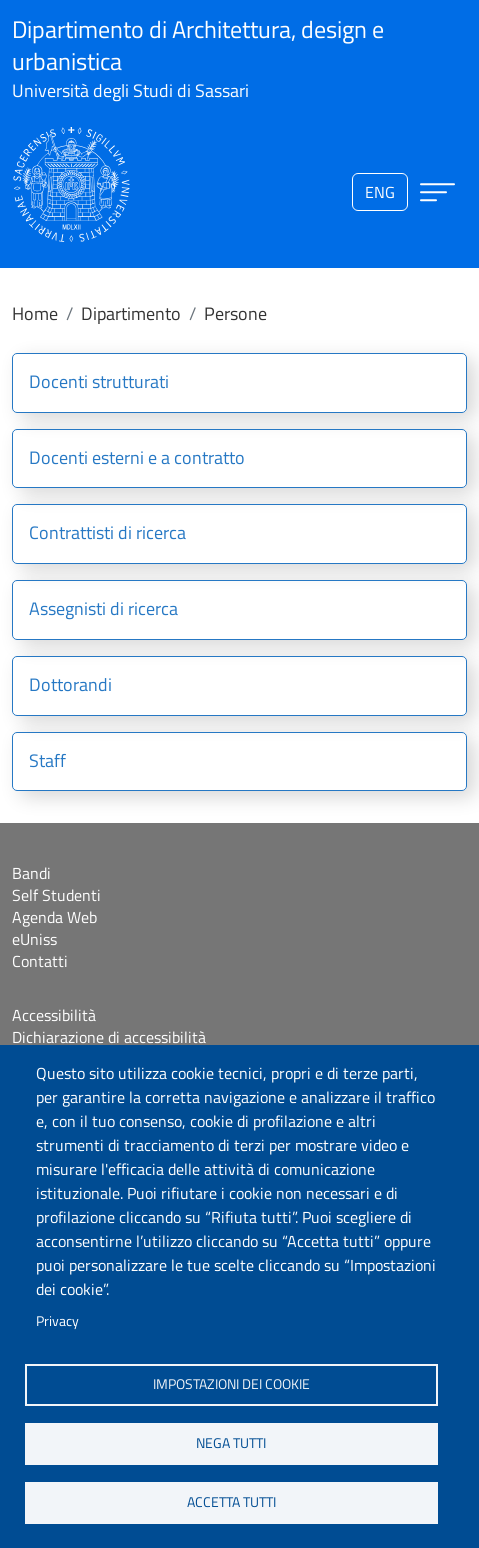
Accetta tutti (231, 1502)
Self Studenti (56, 895)
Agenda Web (54, 917)
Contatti (40, 961)
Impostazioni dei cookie (231, 1384)
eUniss (34, 939)
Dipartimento (131, 313)
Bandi (31, 873)
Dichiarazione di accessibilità (109, 1037)
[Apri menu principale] (437, 192)
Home (35, 313)
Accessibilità (54, 1015)
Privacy (57, 1321)
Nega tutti (231, 1443)
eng (380, 192)
